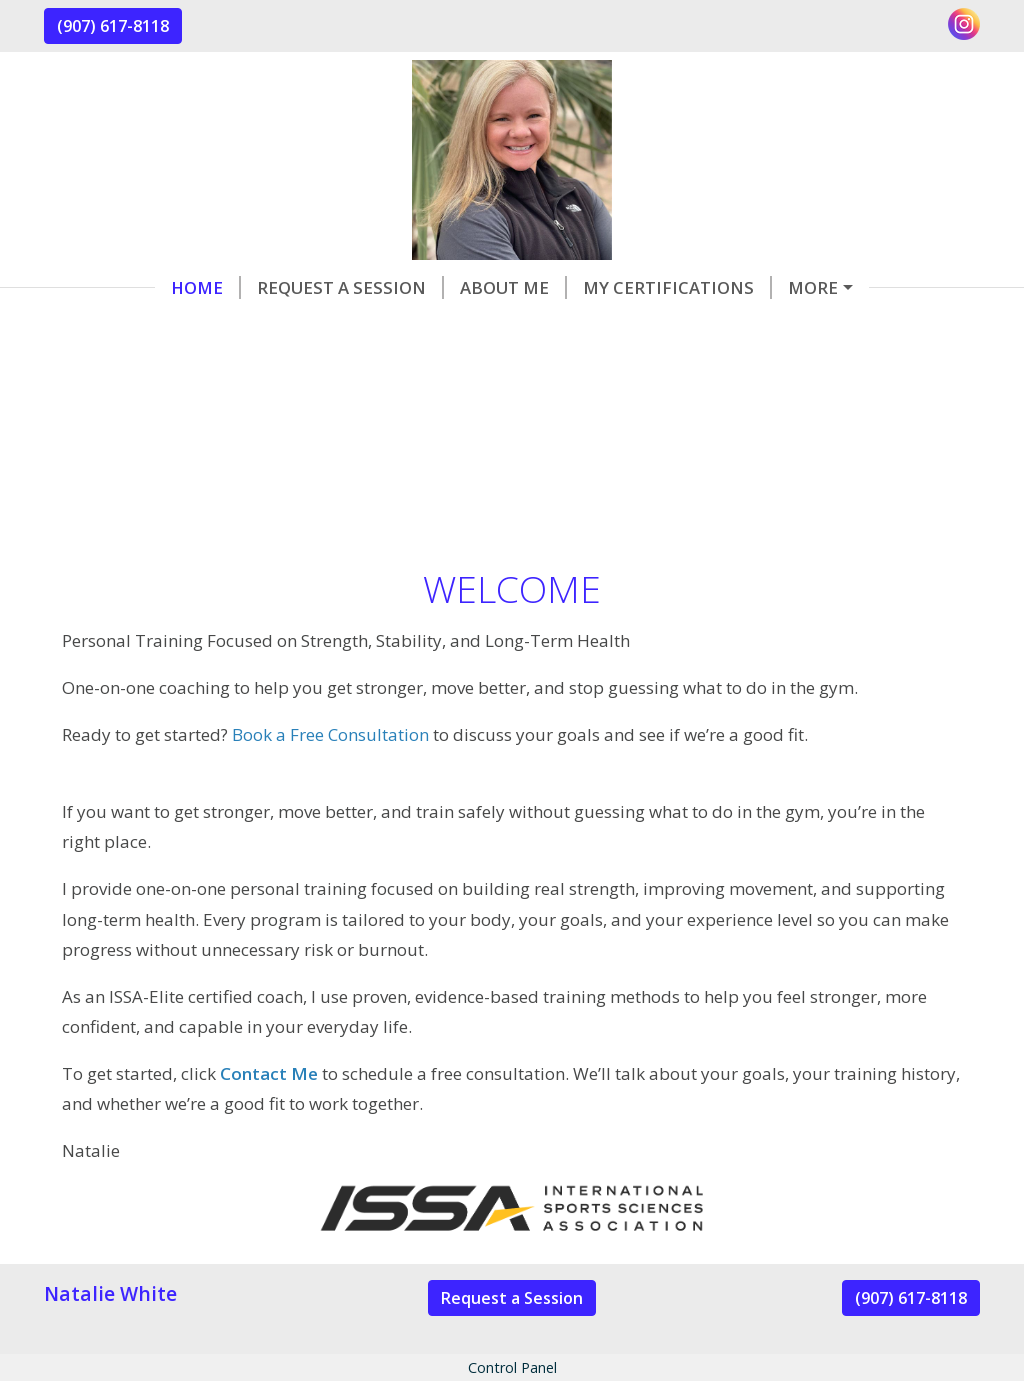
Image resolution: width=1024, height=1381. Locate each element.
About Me (402, 287)
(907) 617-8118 (113, 26)
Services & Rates (389, 328)
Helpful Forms (756, 287)
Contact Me (125, 328)
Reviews (251, 328)
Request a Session (239, 287)
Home (95, 287)
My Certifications (566, 287)
